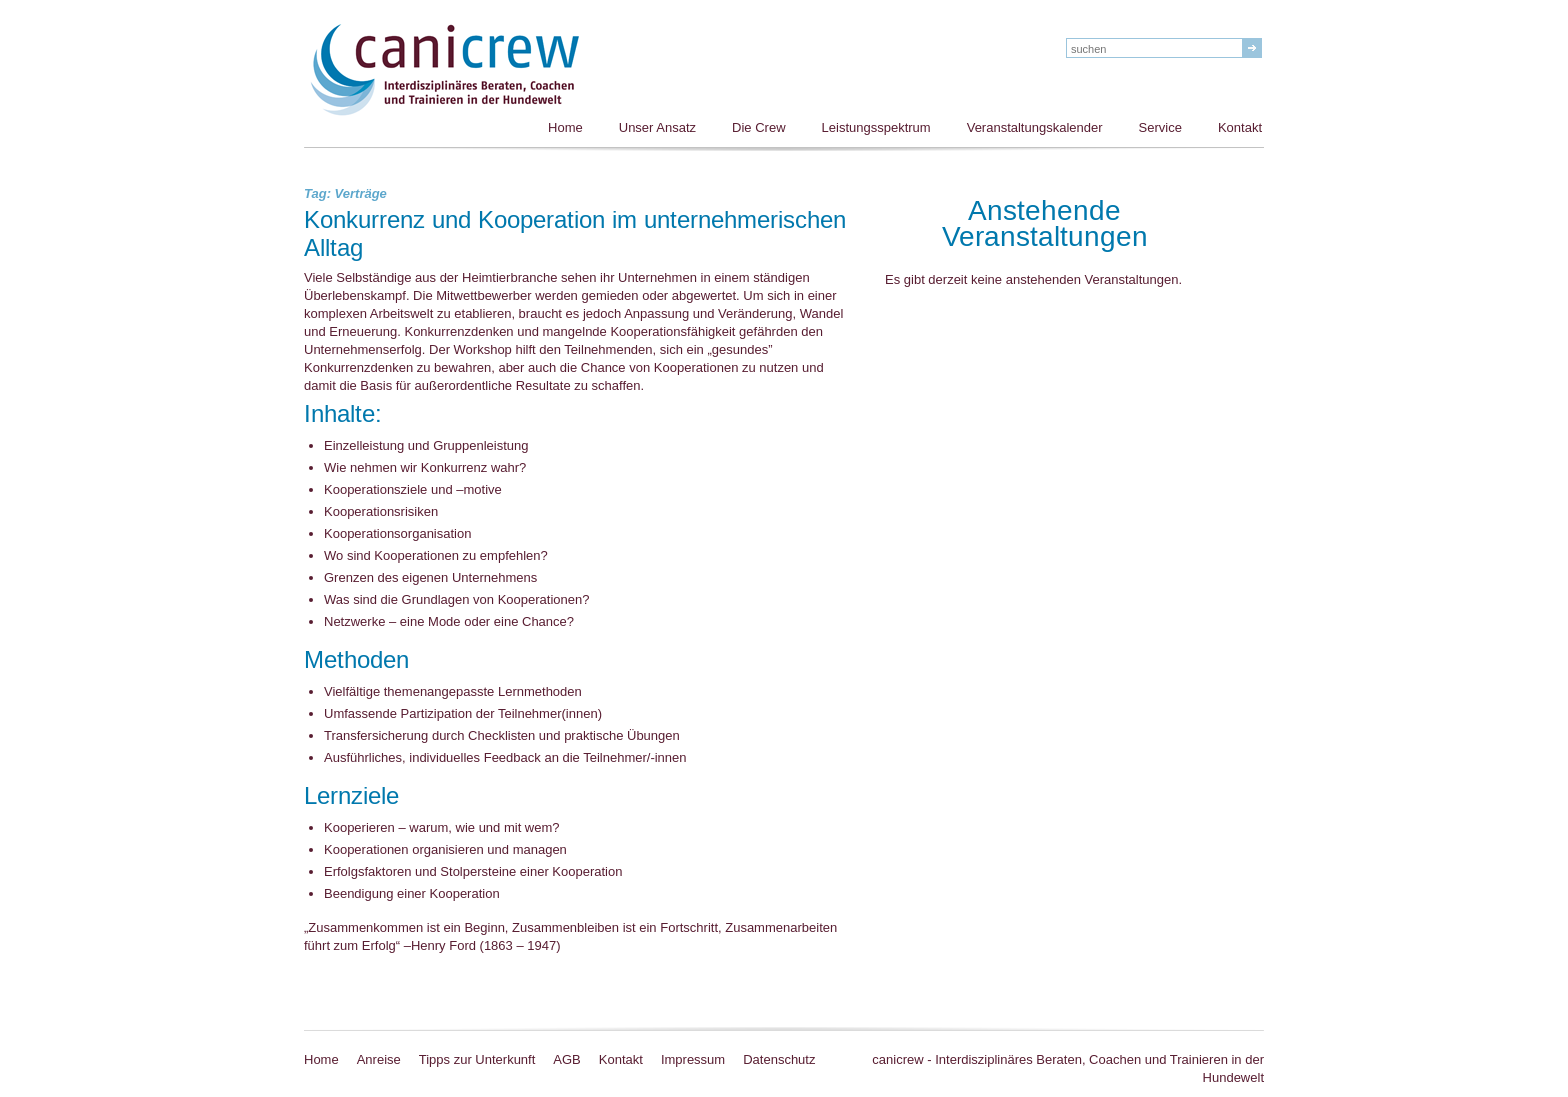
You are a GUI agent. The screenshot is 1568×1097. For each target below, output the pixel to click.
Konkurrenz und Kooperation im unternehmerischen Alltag (575, 235)
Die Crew (758, 127)
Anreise (379, 1059)
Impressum (693, 1059)
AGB (566, 1059)
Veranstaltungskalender (1035, 127)
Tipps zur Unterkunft (477, 1059)
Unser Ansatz (657, 127)
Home (565, 127)
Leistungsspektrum (876, 127)
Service (1160, 127)
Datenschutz (779, 1059)
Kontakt (1240, 127)
